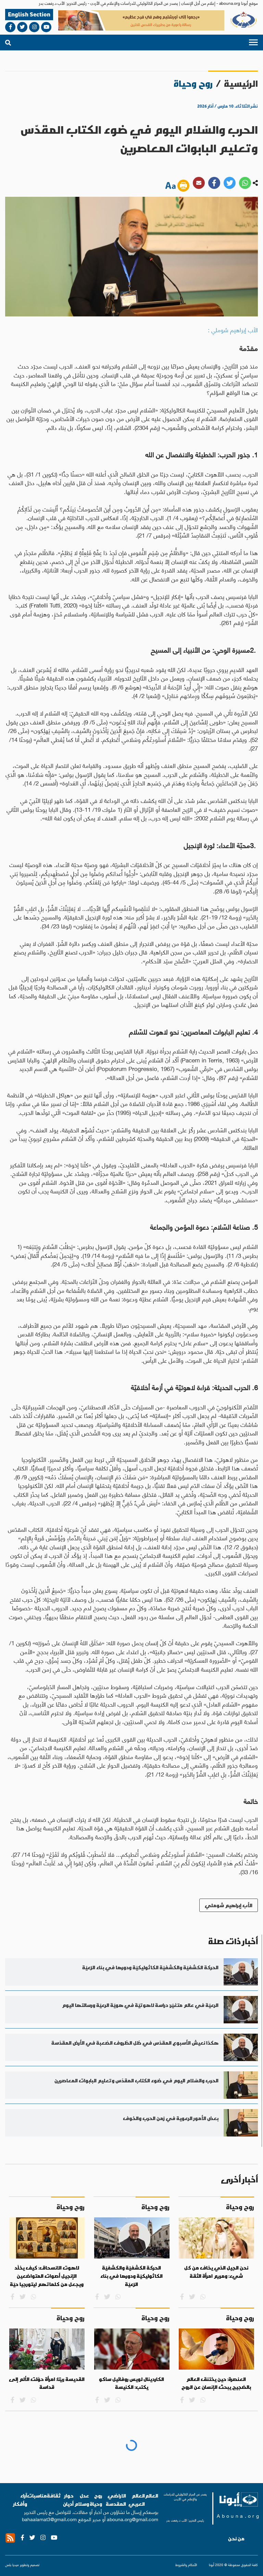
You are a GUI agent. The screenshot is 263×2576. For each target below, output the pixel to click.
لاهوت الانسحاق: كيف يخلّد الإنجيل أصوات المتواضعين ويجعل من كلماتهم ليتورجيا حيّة (47, 2276)
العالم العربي (136, 2499)
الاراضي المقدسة (116, 2499)
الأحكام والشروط (186, 2564)
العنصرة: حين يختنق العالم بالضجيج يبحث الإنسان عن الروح (216, 2383)
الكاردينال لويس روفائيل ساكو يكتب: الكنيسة (131, 2383)
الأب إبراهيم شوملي (228, 1905)
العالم (151, 2495)
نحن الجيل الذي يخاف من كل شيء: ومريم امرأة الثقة (216, 2272)
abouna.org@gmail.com (132, 2518)
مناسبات (37, 2495)
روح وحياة (96, 2499)
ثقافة (54, 2495)
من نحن (236, 2539)
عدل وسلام (81, 2499)
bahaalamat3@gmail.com (49, 2518)
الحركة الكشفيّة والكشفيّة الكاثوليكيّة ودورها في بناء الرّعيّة (131, 2276)
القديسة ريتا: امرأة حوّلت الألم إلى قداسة (47, 2383)
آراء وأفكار (20, 2499)
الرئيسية (241, 83)
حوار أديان (68, 2499)
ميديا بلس (12, 2564)
